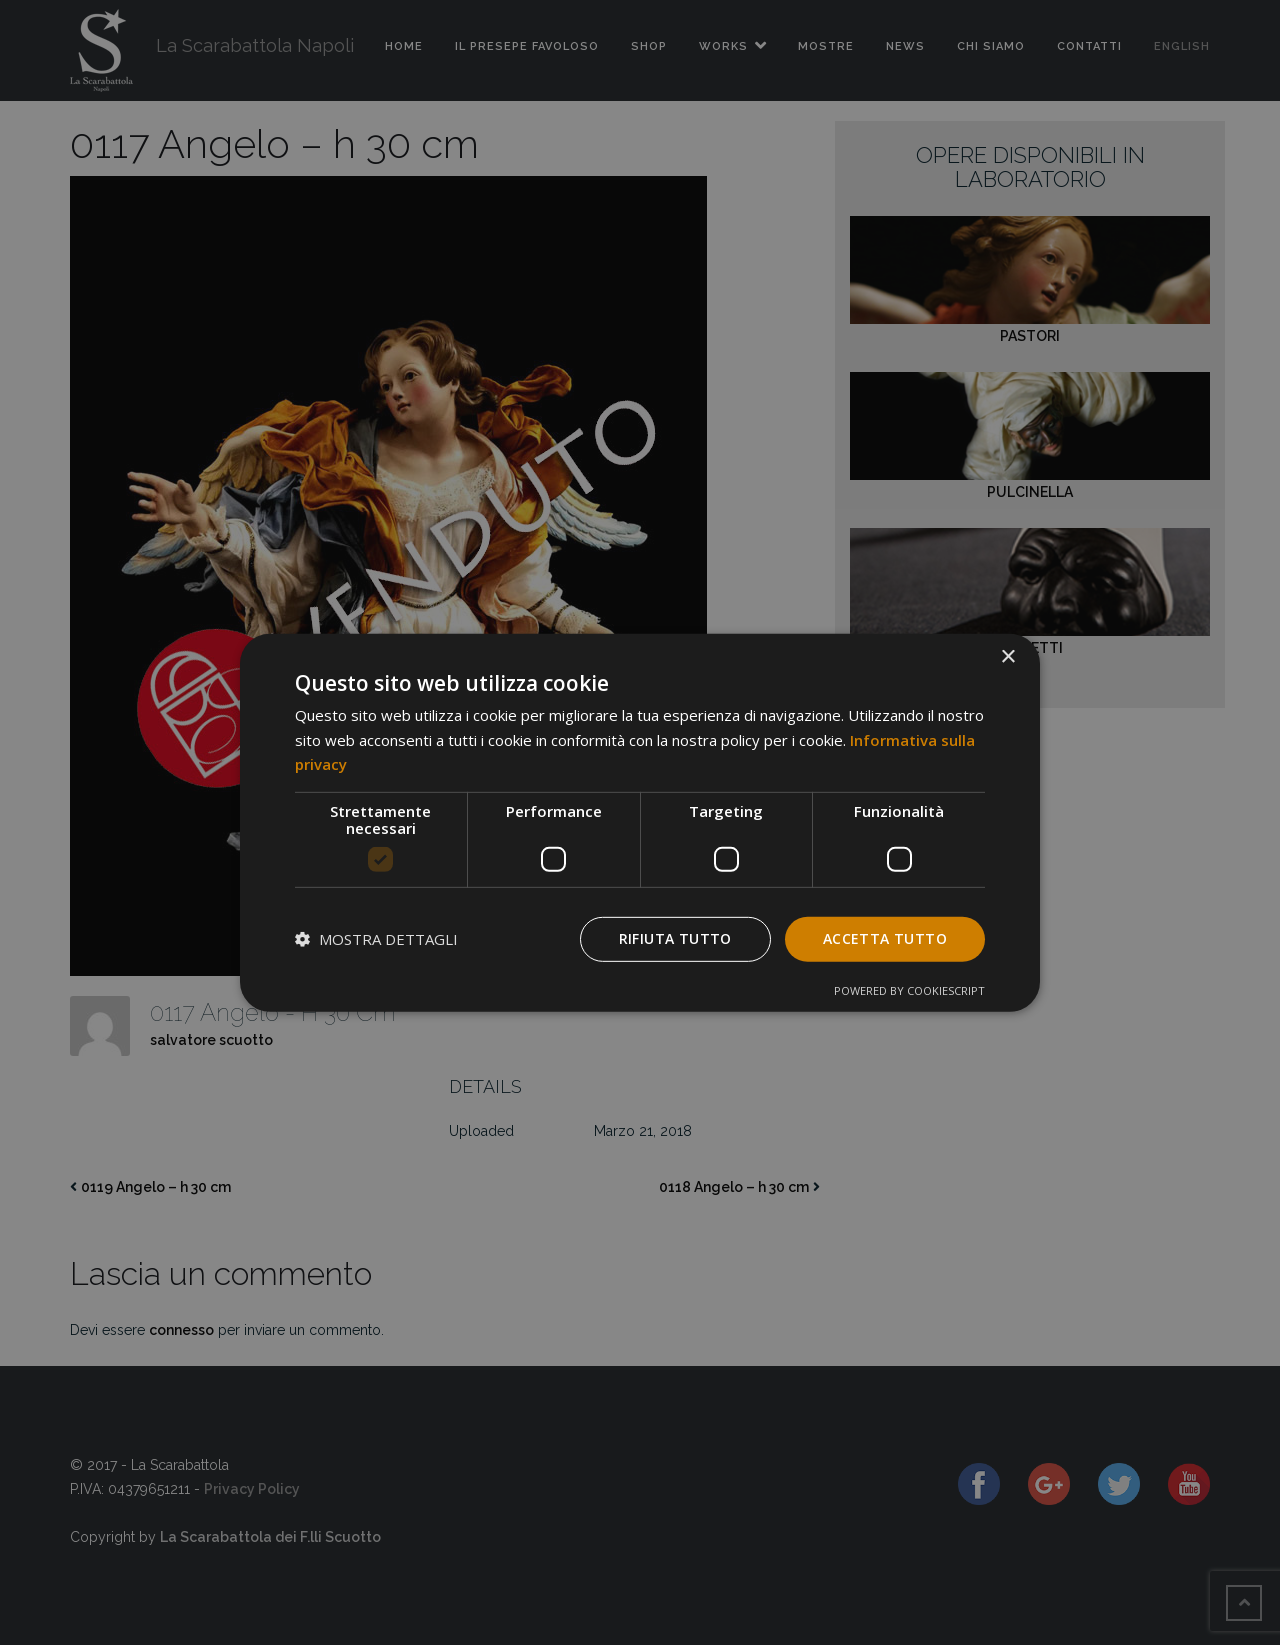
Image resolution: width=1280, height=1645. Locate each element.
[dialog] (640, 822)
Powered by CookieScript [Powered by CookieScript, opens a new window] (909, 990)
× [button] (1007, 656)
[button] (376, 939)
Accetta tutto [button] (885, 938)
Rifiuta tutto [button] (675, 938)
